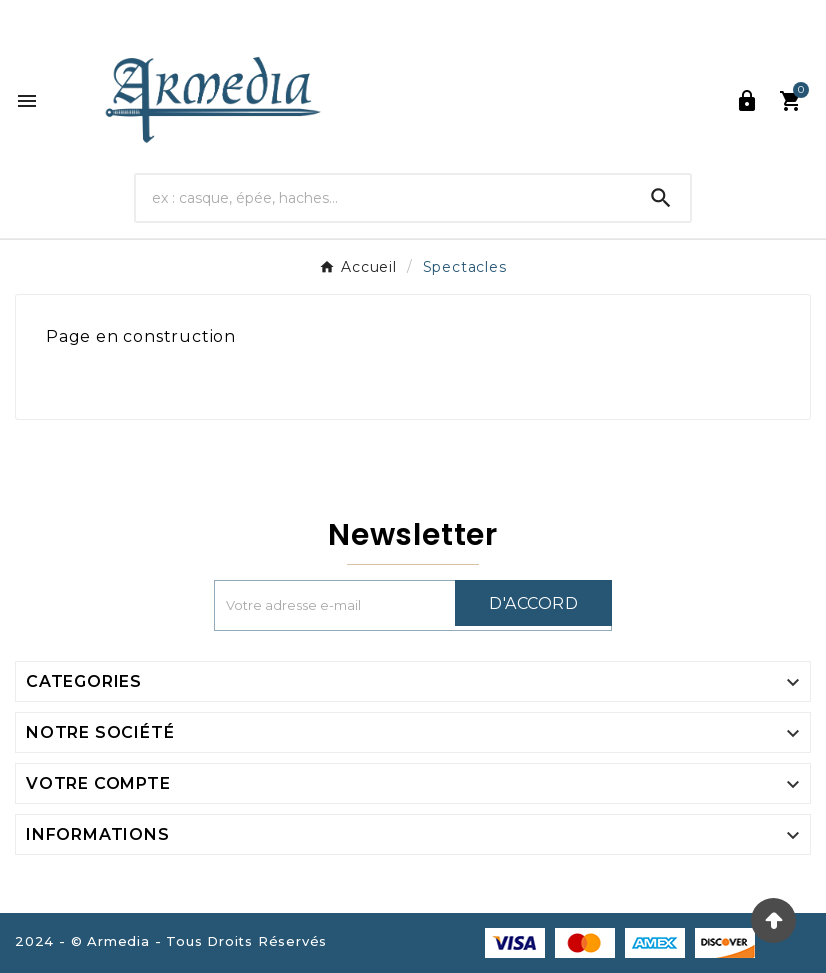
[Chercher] (383, 197)
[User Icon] (747, 101)
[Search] (661, 198)
